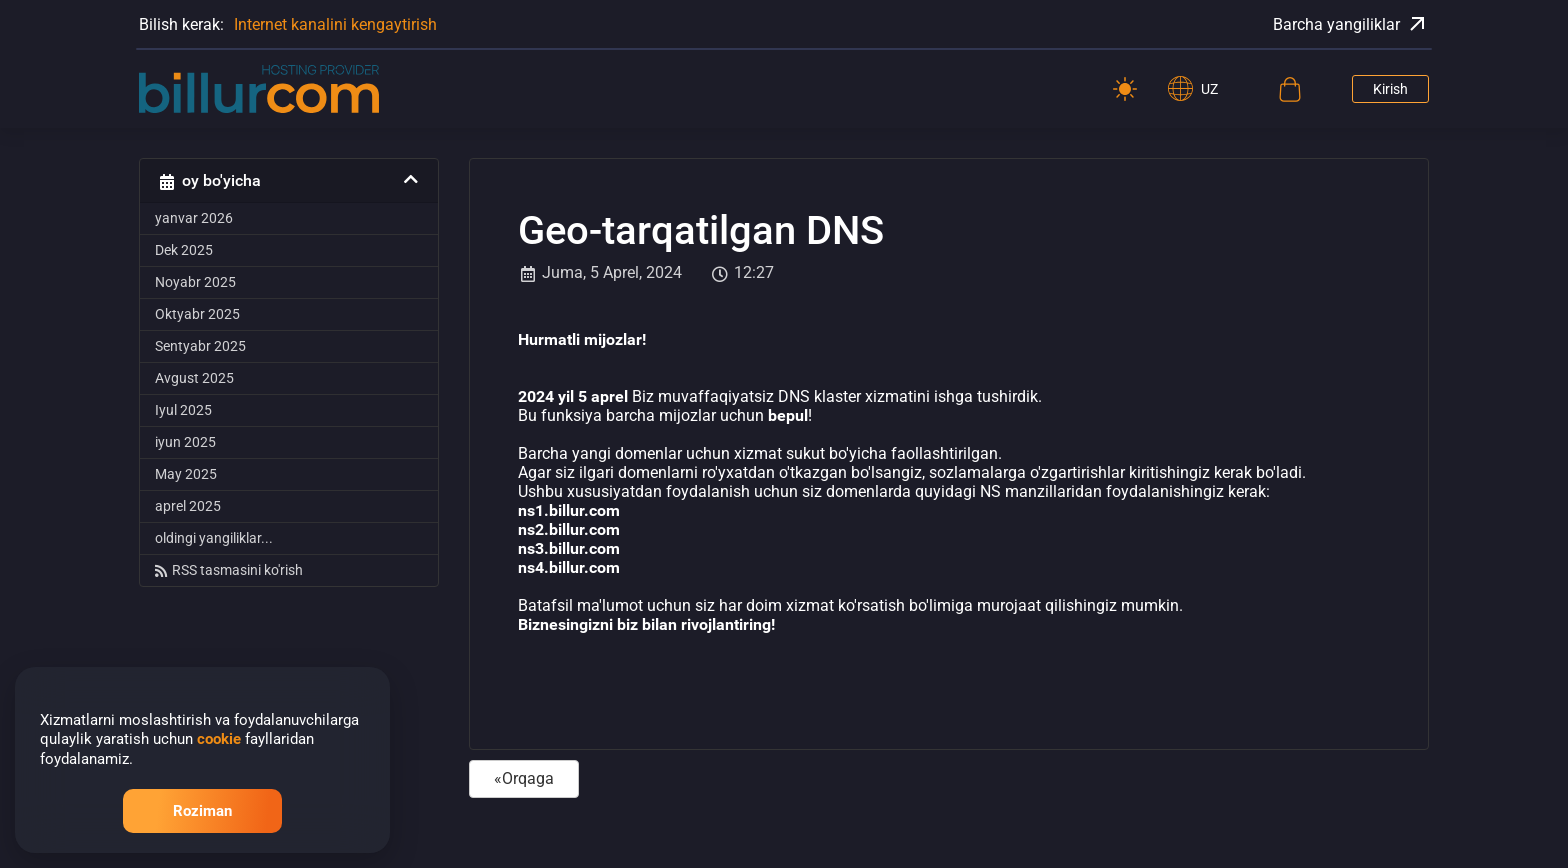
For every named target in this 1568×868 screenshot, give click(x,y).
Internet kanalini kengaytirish (335, 24)
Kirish (1390, 89)
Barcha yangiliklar (1351, 24)
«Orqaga (524, 778)
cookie (219, 739)
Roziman (202, 811)
